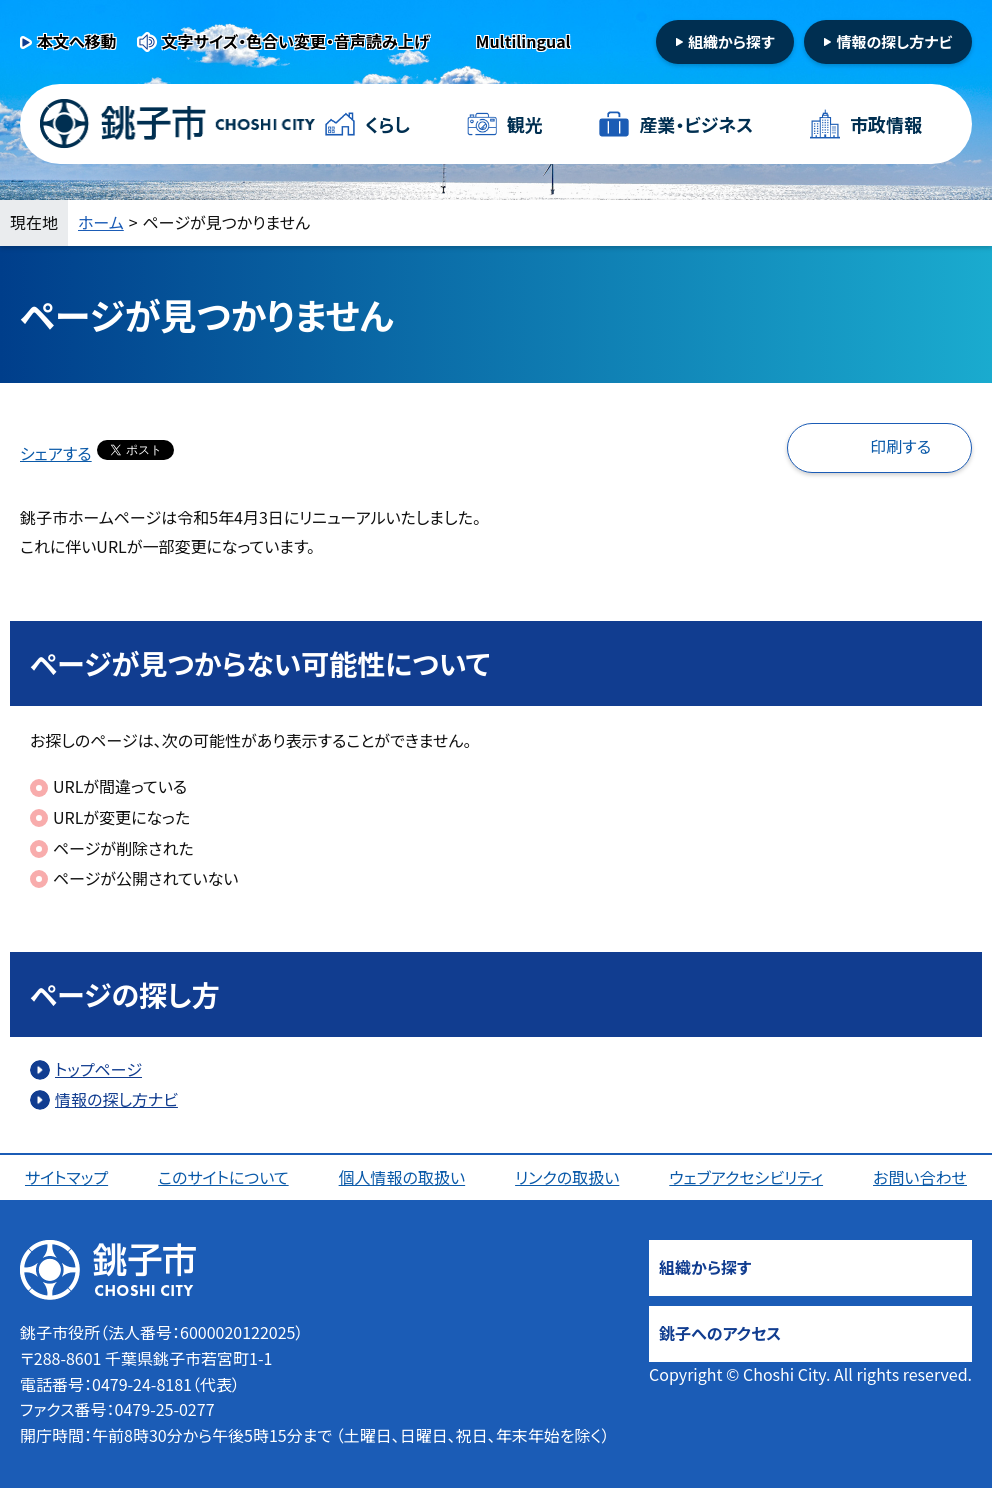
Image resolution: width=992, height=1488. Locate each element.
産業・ (696, 124)
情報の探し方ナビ (894, 41)
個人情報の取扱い (402, 1177)
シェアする (56, 453)
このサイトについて (223, 1177)
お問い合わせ (920, 1177)
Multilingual (523, 41)
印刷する (900, 446)
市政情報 (886, 124)
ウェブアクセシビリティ (746, 1177)
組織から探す (731, 41)
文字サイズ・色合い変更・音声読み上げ (296, 41)
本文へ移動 (77, 41)
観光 (525, 124)
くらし (387, 124)
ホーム (101, 222)
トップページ (98, 1069)
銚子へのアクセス (720, 1333)
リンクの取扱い (567, 1177)
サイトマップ (66, 1177)
